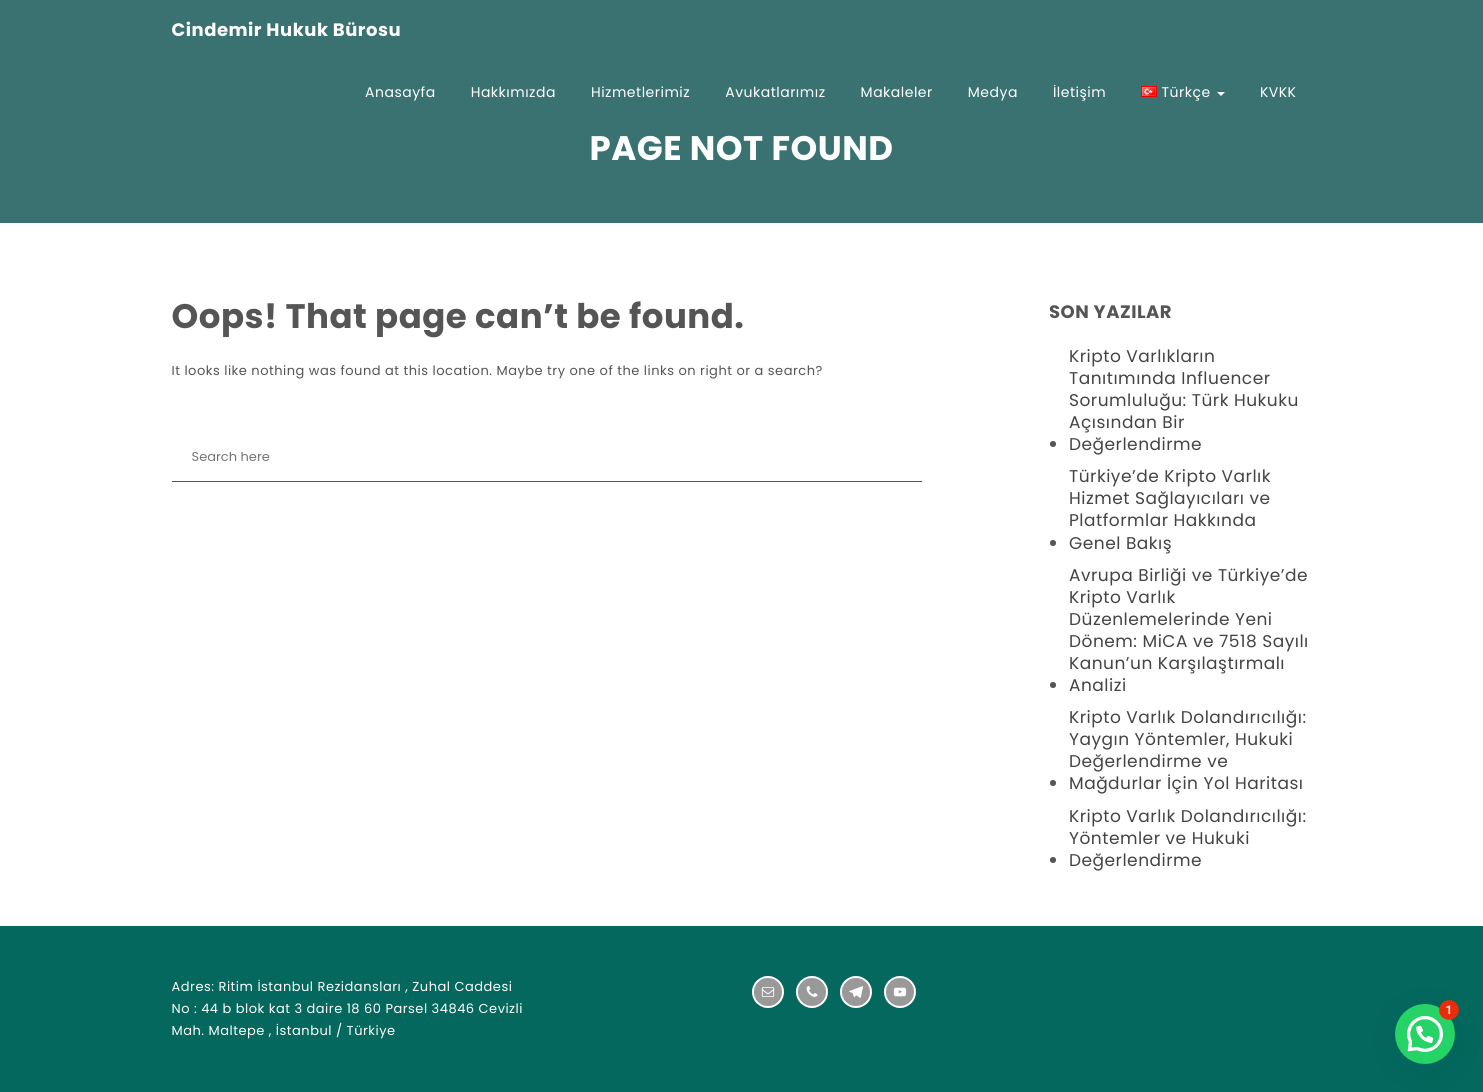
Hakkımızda (513, 92)
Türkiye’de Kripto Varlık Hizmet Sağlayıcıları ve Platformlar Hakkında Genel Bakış (1170, 509)
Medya (993, 92)
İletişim (1079, 92)
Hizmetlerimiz (640, 92)
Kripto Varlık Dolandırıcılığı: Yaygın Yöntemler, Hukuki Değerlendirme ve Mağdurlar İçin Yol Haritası (1188, 750)
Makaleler (897, 92)
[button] (1425, 1034)
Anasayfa (400, 92)
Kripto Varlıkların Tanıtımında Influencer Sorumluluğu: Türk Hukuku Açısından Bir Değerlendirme (1184, 400)
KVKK (1278, 92)
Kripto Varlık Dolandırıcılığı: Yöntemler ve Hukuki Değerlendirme (1188, 838)
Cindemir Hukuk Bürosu (287, 31)
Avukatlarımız (775, 92)
